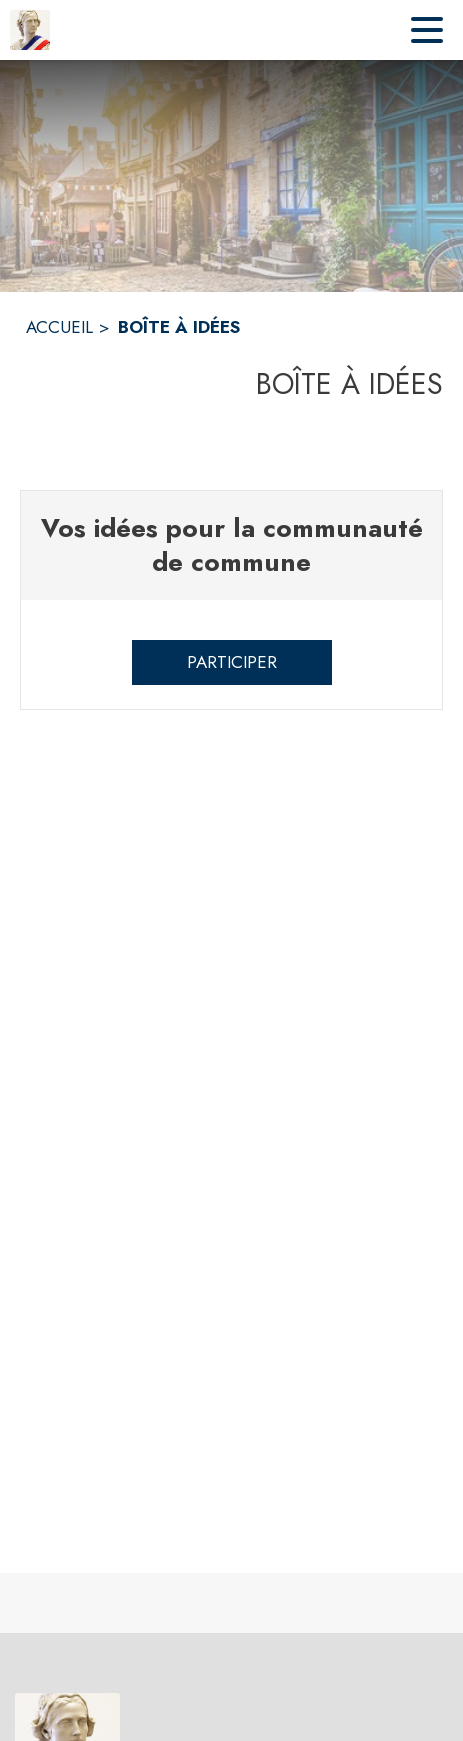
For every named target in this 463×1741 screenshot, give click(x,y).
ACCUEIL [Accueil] (59, 327)
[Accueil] (30, 30)
